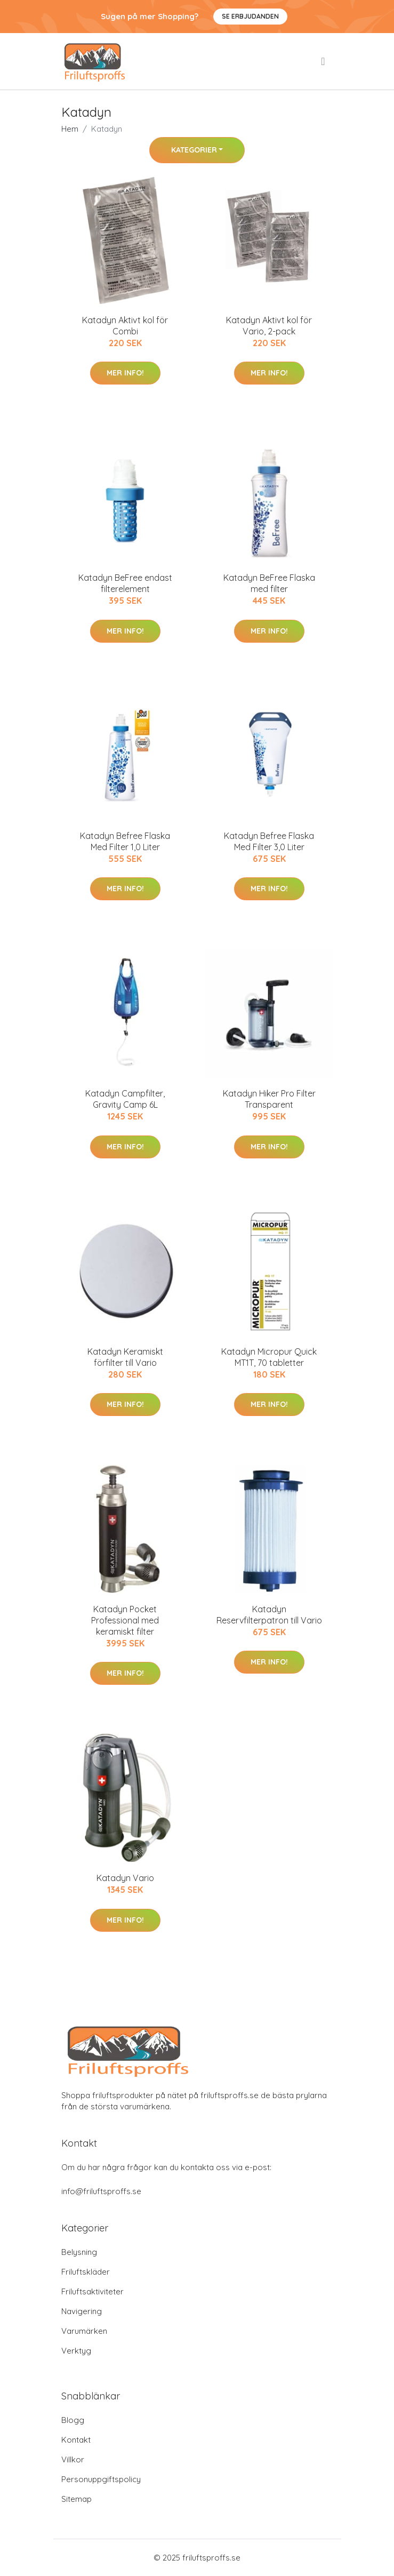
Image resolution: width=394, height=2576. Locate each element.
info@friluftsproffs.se (101, 2191)
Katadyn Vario (125, 1878)
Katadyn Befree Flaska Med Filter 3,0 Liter (269, 841)
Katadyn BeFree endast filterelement (125, 583)
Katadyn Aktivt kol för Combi (125, 326)
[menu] (324, 61)
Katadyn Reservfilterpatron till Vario (269, 1615)
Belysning (79, 2252)
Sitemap (76, 2499)
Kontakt (76, 2440)
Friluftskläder (85, 2272)
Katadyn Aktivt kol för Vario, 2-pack (269, 326)
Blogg (72, 2420)
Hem (69, 129)
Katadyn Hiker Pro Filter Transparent (269, 1099)
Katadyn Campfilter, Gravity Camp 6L (125, 1099)
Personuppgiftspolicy (101, 2479)
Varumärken (84, 2331)
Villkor (72, 2459)
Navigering (81, 2311)
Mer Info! (125, 373)
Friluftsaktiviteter (92, 2291)
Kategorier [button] (194, 150)
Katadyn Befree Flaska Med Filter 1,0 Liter (125, 841)
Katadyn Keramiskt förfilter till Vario (125, 1357)
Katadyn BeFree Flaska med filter (269, 583)
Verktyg (76, 2351)
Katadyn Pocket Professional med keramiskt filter (125, 1620)
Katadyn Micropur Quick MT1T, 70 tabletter (269, 1357)
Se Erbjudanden (250, 16)
